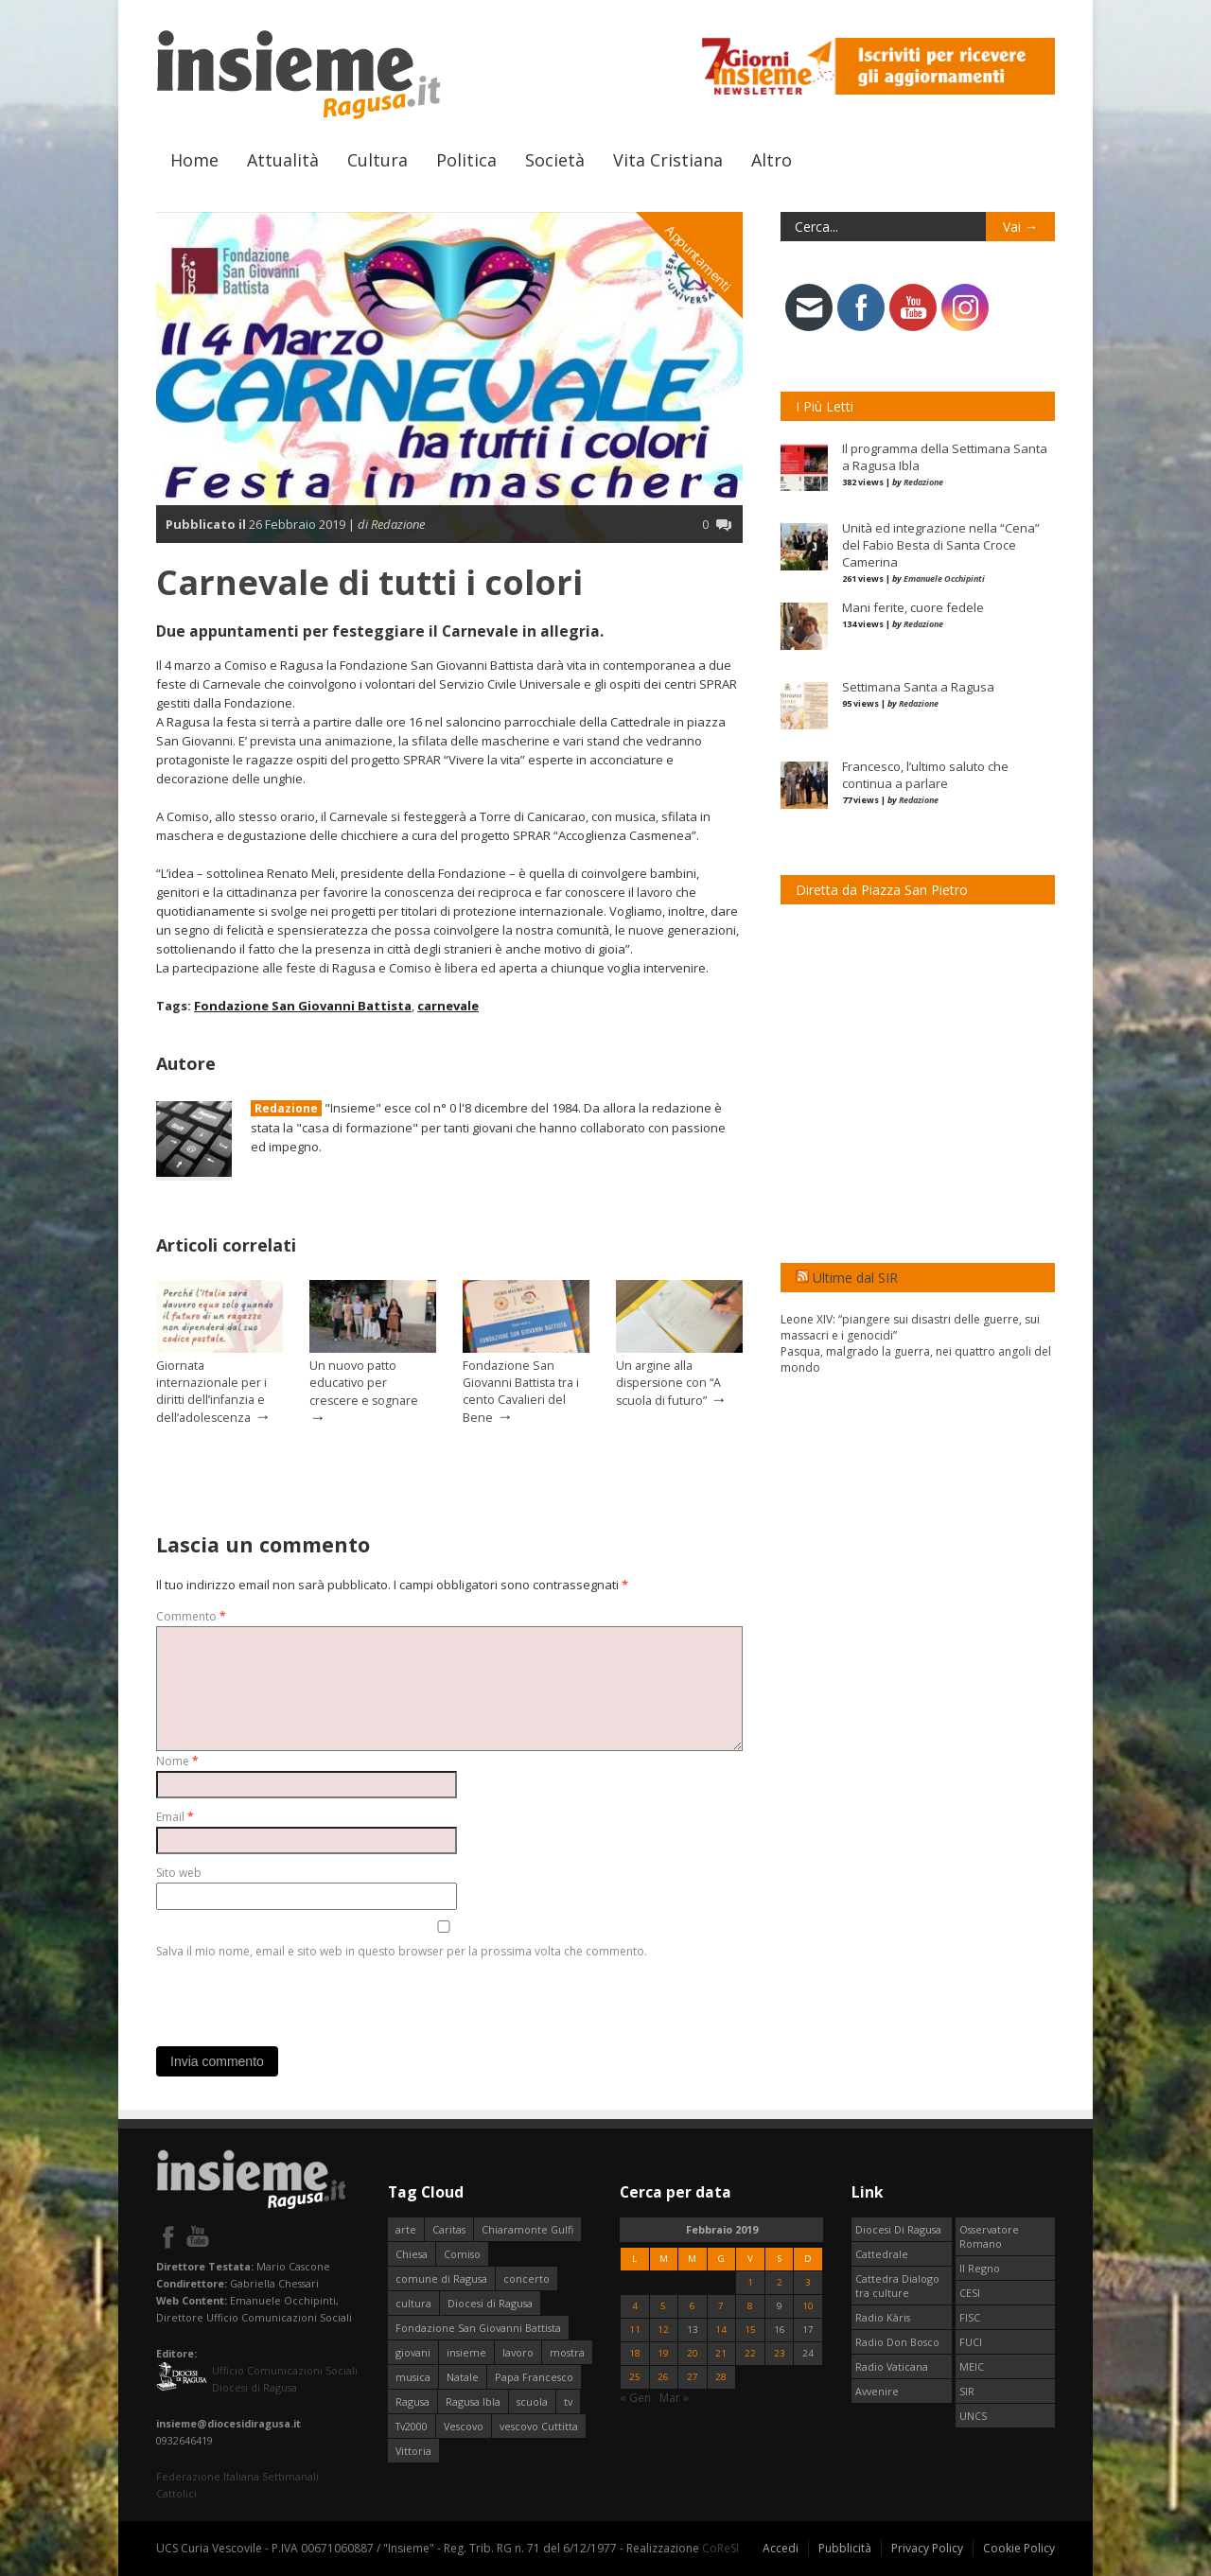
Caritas (448, 2229)
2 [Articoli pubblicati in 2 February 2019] (779, 2282)
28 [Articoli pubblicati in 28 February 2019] (721, 2377)
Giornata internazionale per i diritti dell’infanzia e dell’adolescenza (211, 1392)
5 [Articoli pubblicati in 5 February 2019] (663, 2306)
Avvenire (877, 2391)
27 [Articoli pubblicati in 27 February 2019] (692, 2377)
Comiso (462, 2254)
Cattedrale (881, 2254)
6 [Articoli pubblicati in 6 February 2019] (692, 2306)
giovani (412, 2352)
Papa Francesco (534, 2377)
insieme (466, 2352)
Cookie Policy (1019, 2548)
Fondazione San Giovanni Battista (303, 1005)
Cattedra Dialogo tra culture (897, 2285)
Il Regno (979, 2268)
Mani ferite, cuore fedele (913, 607)
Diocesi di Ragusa (490, 2303)
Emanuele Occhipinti (944, 578)
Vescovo (463, 2426)
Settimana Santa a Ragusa (918, 686)
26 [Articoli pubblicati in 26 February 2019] (663, 2377)
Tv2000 (411, 2426)
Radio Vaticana (891, 2366)
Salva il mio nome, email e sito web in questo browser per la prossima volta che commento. (401, 1951)
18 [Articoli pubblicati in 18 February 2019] (635, 2353)
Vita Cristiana (668, 160)
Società (555, 160)
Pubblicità (844, 2548)
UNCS (973, 2416)
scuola (532, 2401)
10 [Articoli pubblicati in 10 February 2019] (808, 2306)
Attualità (283, 160)
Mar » (674, 2398)
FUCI (970, 2342)
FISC (969, 2317)
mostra (567, 2352)
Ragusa (412, 2401)
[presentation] (300, 1998)
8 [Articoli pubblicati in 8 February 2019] (750, 2306)
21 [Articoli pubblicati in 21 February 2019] (721, 2353)
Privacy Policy (927, 2548)
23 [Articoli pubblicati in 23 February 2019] (779, 2353)
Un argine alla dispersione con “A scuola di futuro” (668, 1383)
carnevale (448, 1005)
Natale (463, 2377)
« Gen (635, 2398)
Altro (771, 160)
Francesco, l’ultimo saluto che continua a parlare (925, 775)
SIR (966, 2391)
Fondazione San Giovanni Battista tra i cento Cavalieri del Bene (521, 1392)
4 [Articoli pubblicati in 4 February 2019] (635, 2306)
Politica (466, 160)
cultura (413, 2303)
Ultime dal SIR (855, 1278)
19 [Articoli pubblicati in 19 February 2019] (663, 2353)
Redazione (286, 1108)
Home (194, 160)
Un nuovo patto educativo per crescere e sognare (363, 1383)
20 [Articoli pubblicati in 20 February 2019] (692, 2353)
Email (175, 1817)
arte (405, 2229)
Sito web (179, 1873)
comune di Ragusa (441, 2278)
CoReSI (720, 2548)
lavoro (518, 2352)
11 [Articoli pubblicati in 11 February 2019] (635, 2329)
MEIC (971, 2366)
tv (568, 2401)
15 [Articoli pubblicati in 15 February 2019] (750, 2329)
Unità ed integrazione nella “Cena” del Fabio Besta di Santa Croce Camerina (941, 544)
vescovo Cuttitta (539, 2426)
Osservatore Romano (989, 2236)
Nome (177, 1761)
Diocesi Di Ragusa (898, 2229)
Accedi (781, 2548)
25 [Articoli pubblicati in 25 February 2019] (635, 2377)
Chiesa (411, 2254)
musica (412, 2377)
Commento (191, 1616)
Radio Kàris (882, 2317)
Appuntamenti (699, 258)
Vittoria (413, 2451)
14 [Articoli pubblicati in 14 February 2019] (721, 2329)
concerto (526, 2278)
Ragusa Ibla (473, 2401)
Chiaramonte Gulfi (527, 2229)
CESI (969, 2293)
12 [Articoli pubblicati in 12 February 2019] (663, 2329)
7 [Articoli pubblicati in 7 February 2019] (721, 2306)
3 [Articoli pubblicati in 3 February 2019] (808, 2282)
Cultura (377, 160)
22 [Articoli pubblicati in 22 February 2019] (750, 2353)
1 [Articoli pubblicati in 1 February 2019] (750, 2282)
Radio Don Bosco (897, 2342)
